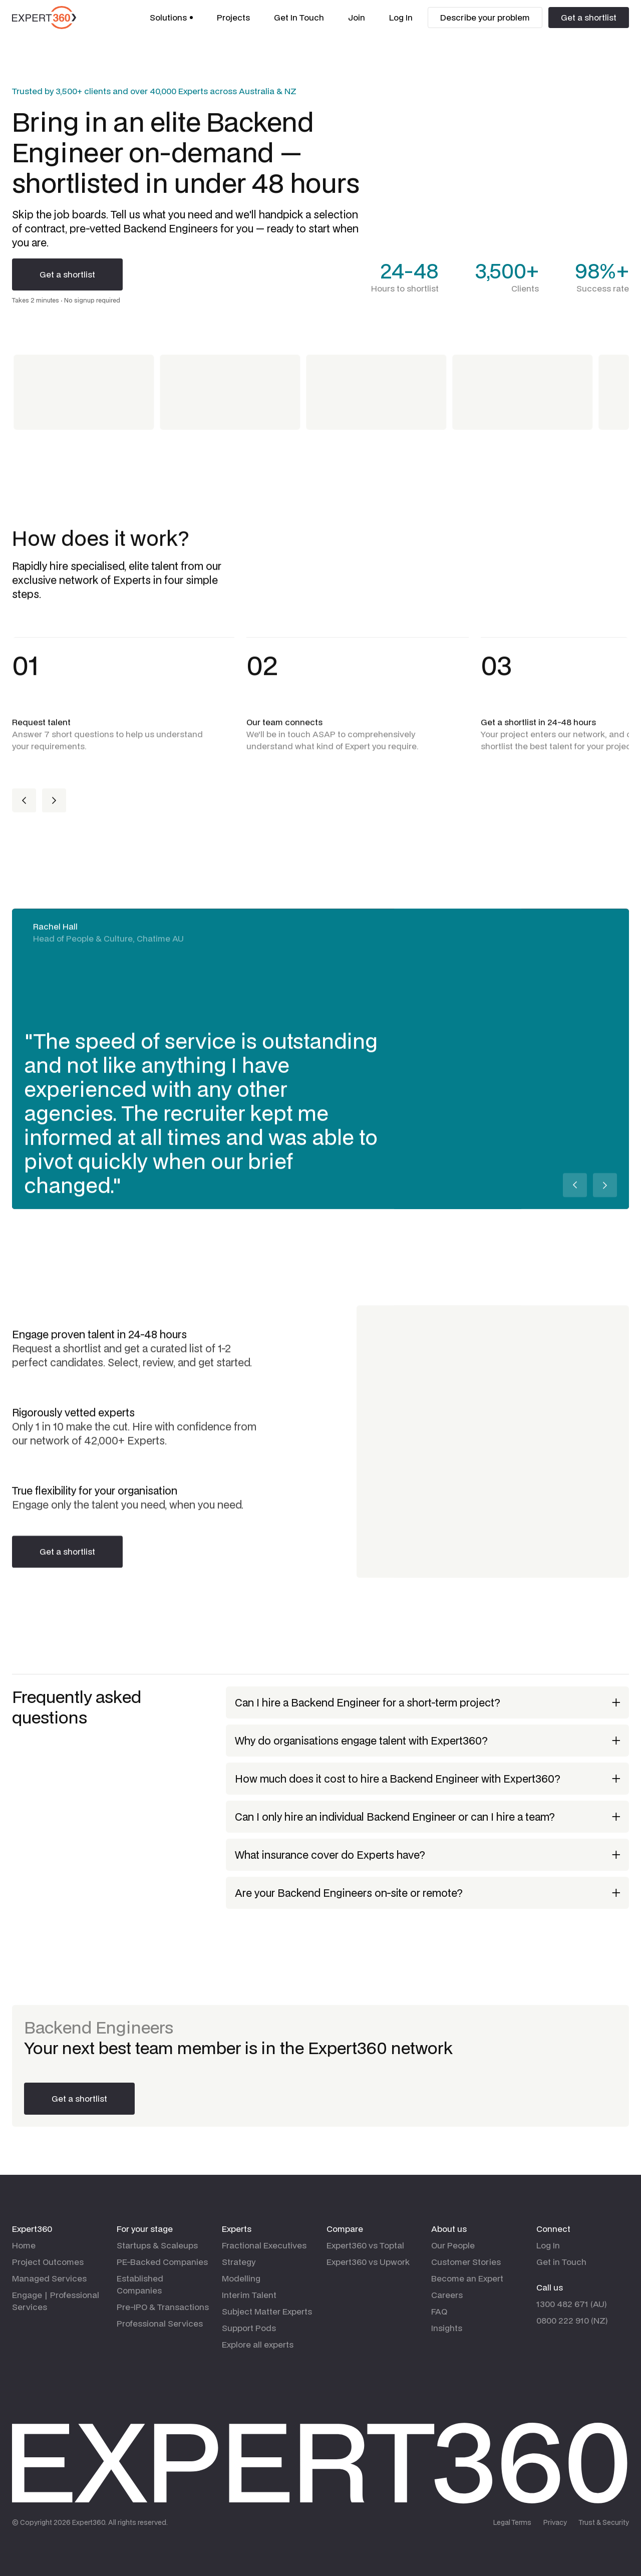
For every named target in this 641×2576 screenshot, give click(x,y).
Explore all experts (257, 2344)
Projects (233, 17)
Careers (447, 2295)
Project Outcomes (48, 2261)
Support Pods (249, 2328)
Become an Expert (467, 2278)
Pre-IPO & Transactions (163, 2307)
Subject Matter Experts (267, 2311)
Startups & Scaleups (157, 2245)
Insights (446, 2328)
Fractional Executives (264, 2245)
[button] (171, 17)
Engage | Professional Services (55, 2301)
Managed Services (49, 2278)
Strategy (238, 2261)
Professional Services (160, 2323)
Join (356, 17)
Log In (401, 17)
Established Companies (140, 2284)
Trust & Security (604, 2522)
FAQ (439, 2311)
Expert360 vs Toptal (365, 2245)
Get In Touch (299, 17)
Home (24, 2245)
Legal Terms (512, 2522)
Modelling (241, 2278)
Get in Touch (561, 2261)
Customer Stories (466, 2261)
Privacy (555, 2522)
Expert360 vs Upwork (368, 2261)
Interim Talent (249, 2295)
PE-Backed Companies (162, 2261)
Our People (453, 2245)
